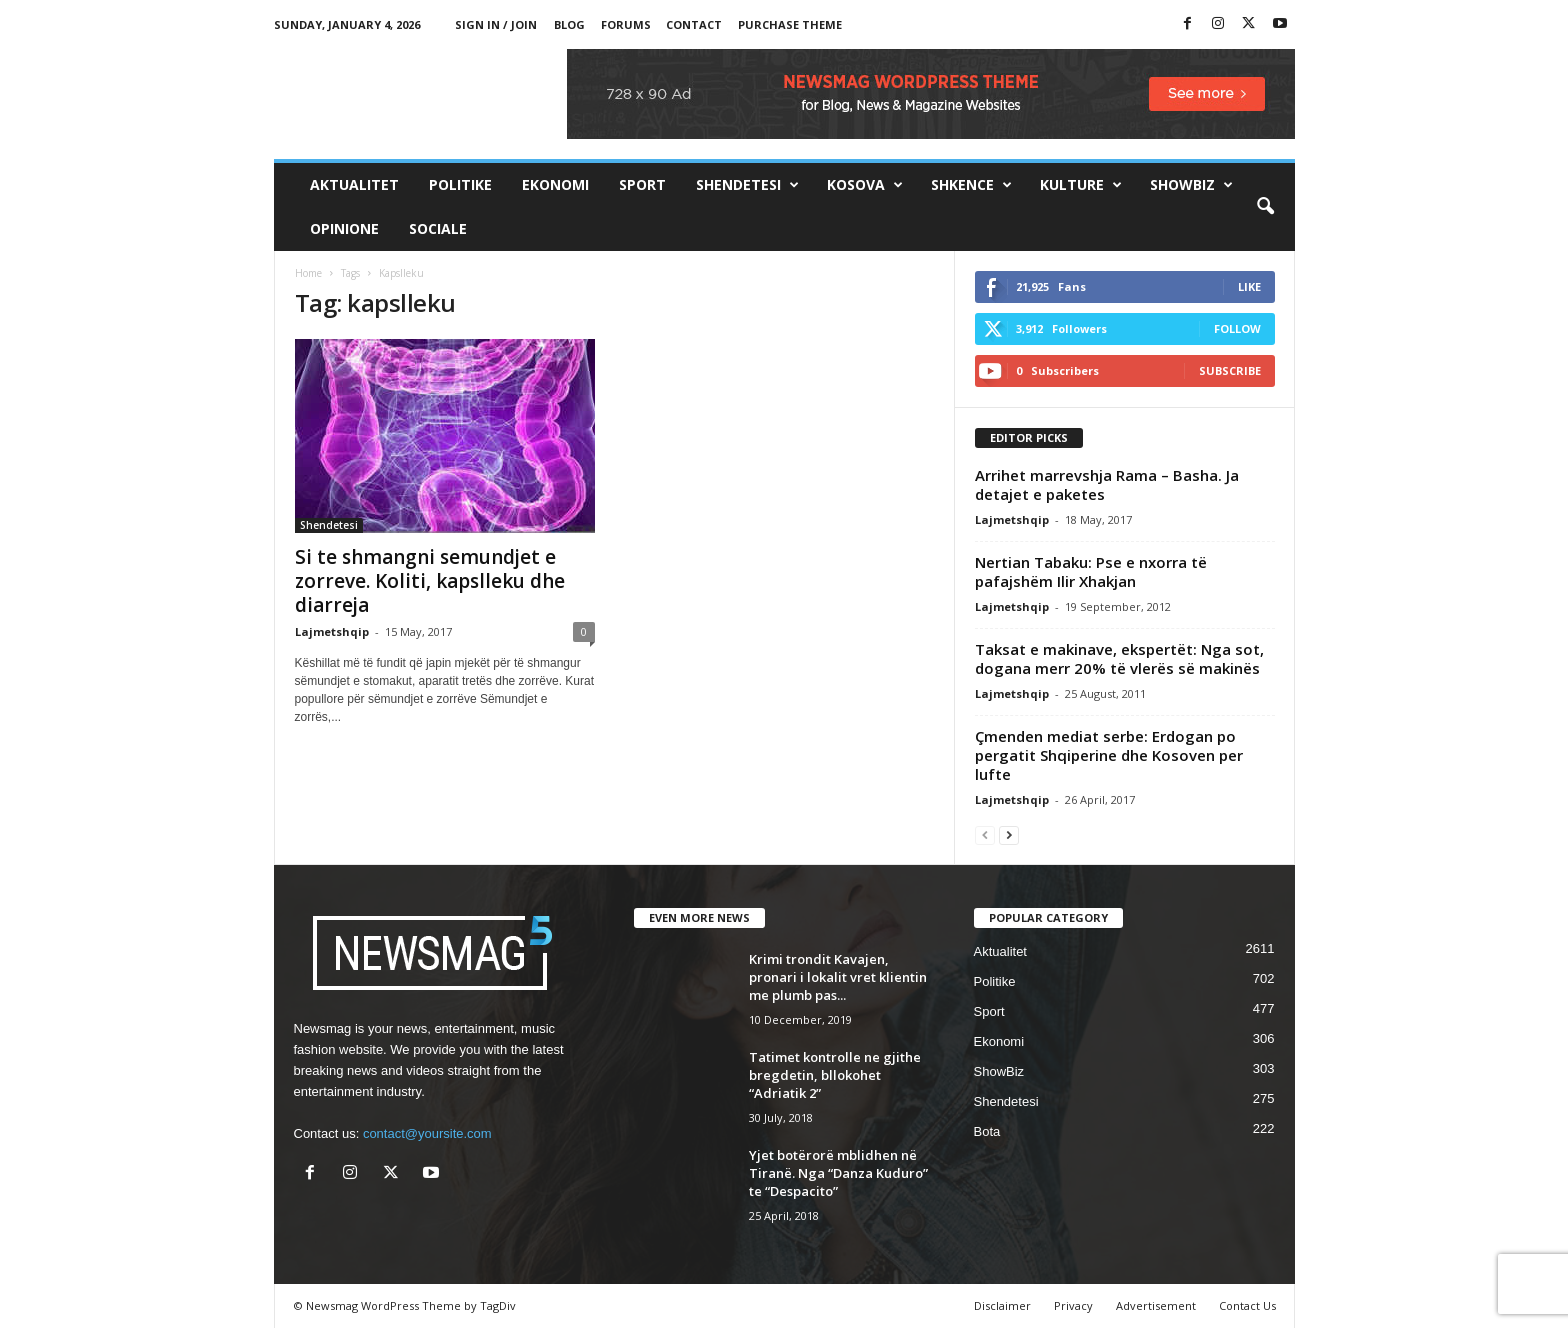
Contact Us (1247, 1305)
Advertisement (1156, 1305)
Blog (569, 24)
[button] (1265, 207)
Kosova (865, 185)
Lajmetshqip (332, 631)
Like (1249, 286)
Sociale (438, 228)
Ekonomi (555, 184)
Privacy (1073, 1305)
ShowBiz (1191, 185)
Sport (642, 184)
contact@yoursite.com (427, 1133)
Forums (626, 24)
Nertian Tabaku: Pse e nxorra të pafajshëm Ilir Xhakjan (1091, 571)
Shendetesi (747, 185)
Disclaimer (1002, 1305)
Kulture (1081, 185)
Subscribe (1230, 370)
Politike (460, 184)
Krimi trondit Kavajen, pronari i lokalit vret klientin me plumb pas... (838, 977)
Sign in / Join (496, 24)
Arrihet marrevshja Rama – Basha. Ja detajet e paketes (1107, 484)
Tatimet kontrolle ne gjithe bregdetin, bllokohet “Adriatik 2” (835, 1075)
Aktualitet (354, 184)
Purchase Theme (790, 24)
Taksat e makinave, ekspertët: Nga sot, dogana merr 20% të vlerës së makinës (1119, 658)
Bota (987, 1131)
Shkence (971, 185)
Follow (1237, 328)
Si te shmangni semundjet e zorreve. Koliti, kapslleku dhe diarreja (430, 581)
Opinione (344, 228)
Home (308, 273)
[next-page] (1009, 834)
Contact (694, 24)
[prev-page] (985, 834)
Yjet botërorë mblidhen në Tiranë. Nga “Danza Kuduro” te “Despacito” (838, 1173)
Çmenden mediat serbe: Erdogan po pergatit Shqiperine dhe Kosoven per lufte (1109, 755)
